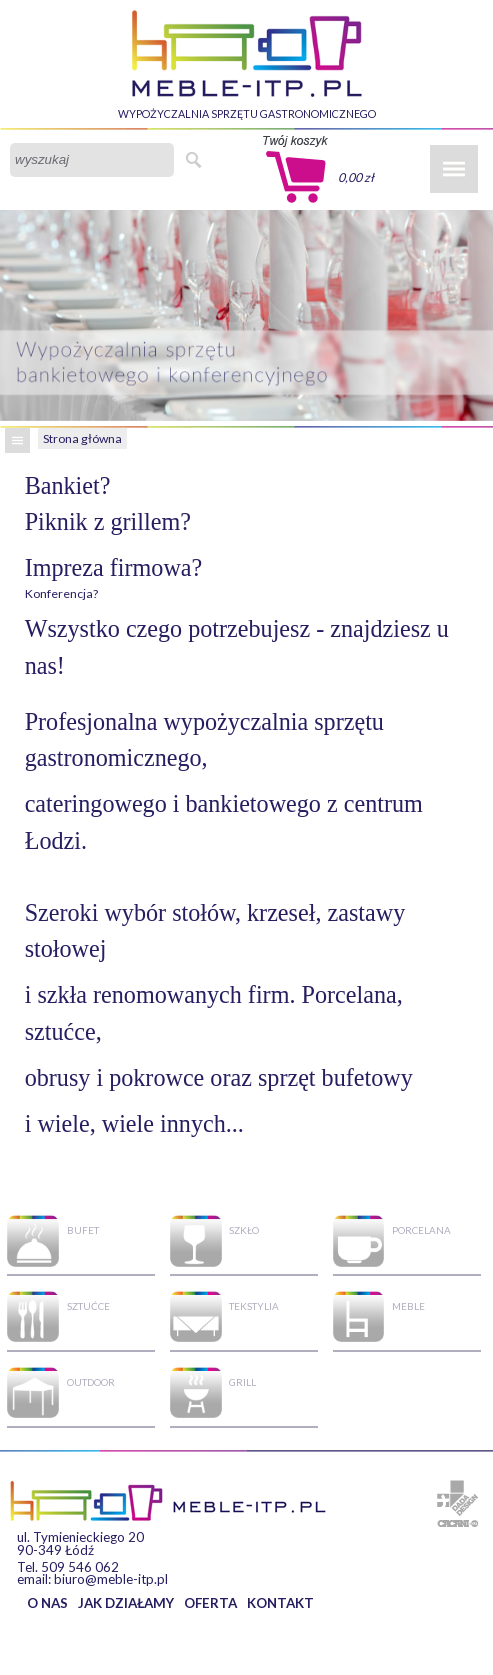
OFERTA (210, 1603)
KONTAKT (280, 1603)
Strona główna (82, 438)
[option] (246, 315)
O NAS (47, 1603)
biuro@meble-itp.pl (111, 1579)
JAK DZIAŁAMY (126, 1603)
